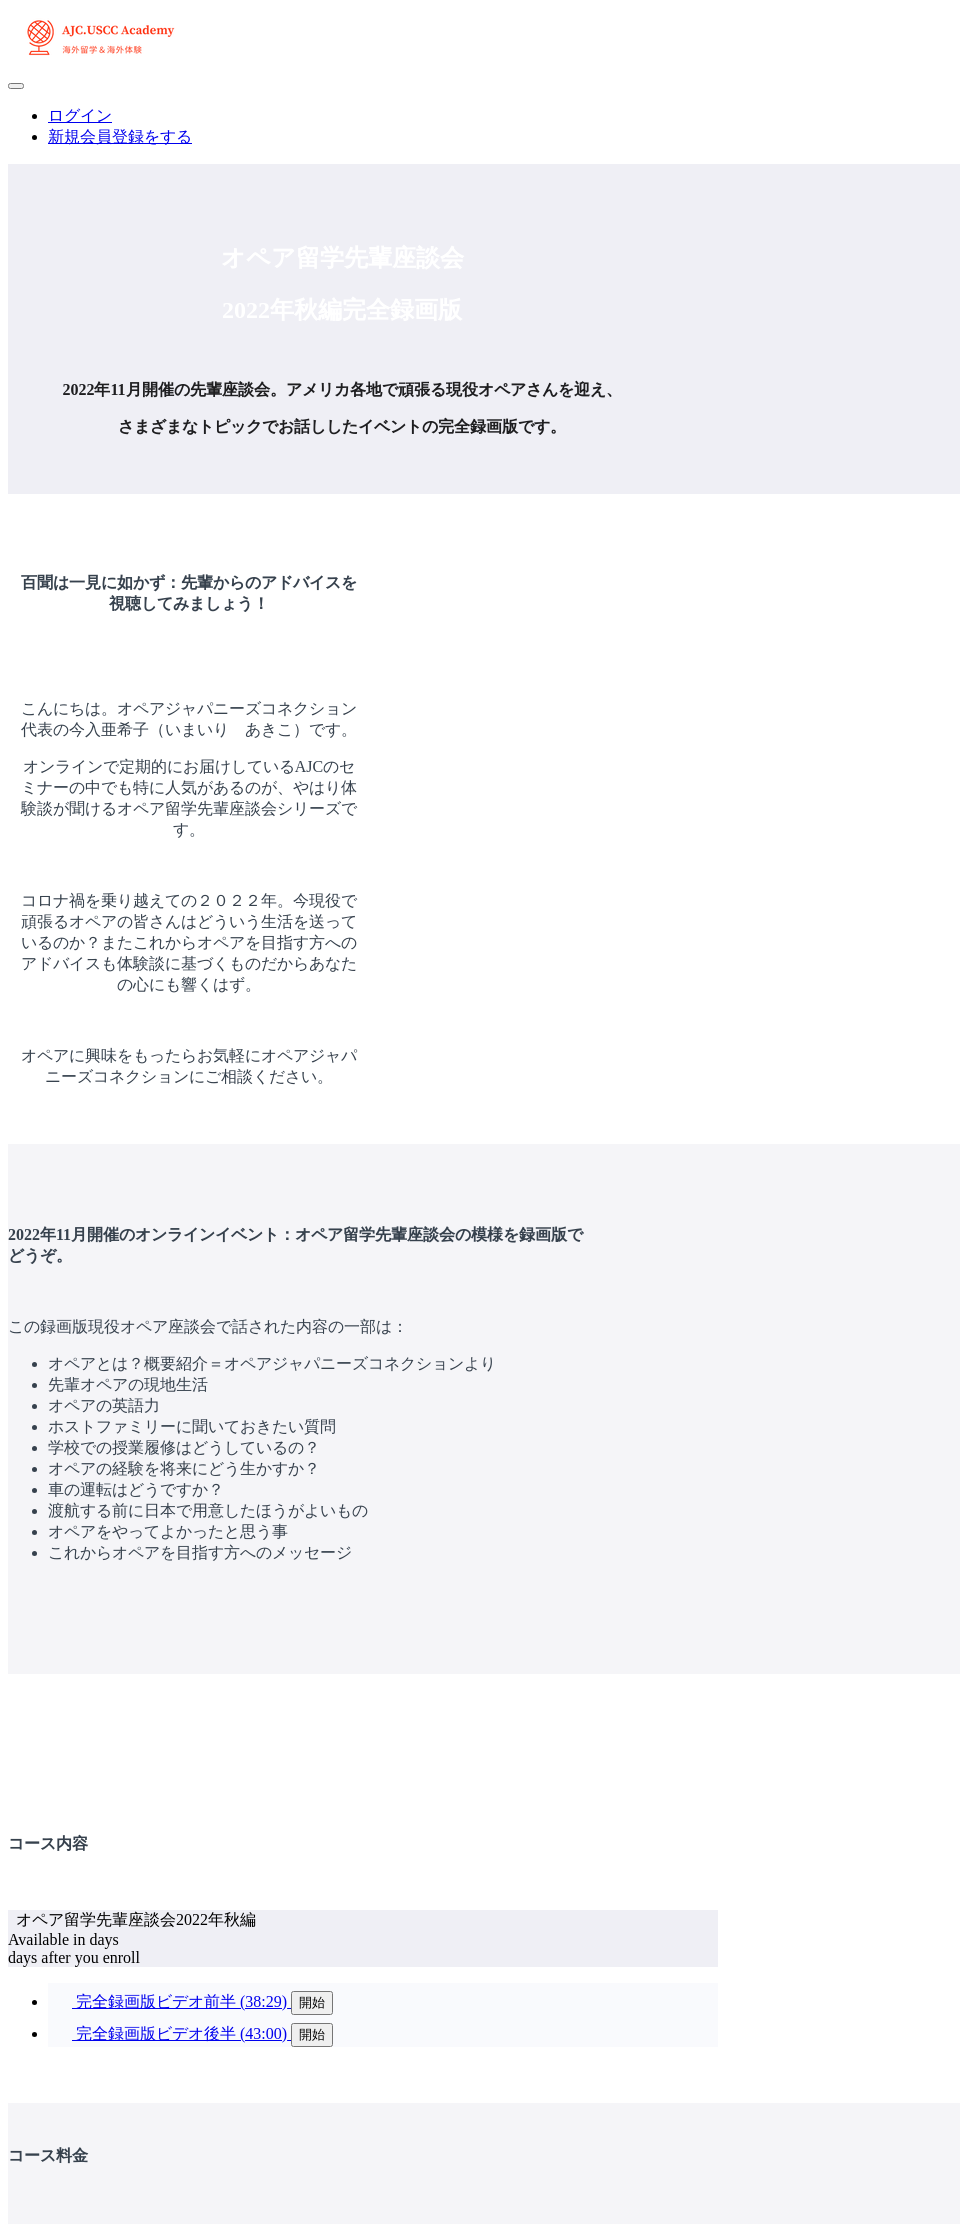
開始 (312, 2002)
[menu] (484, 127)
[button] (16, 86)
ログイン (80, 115)
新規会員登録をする (120, 136)
